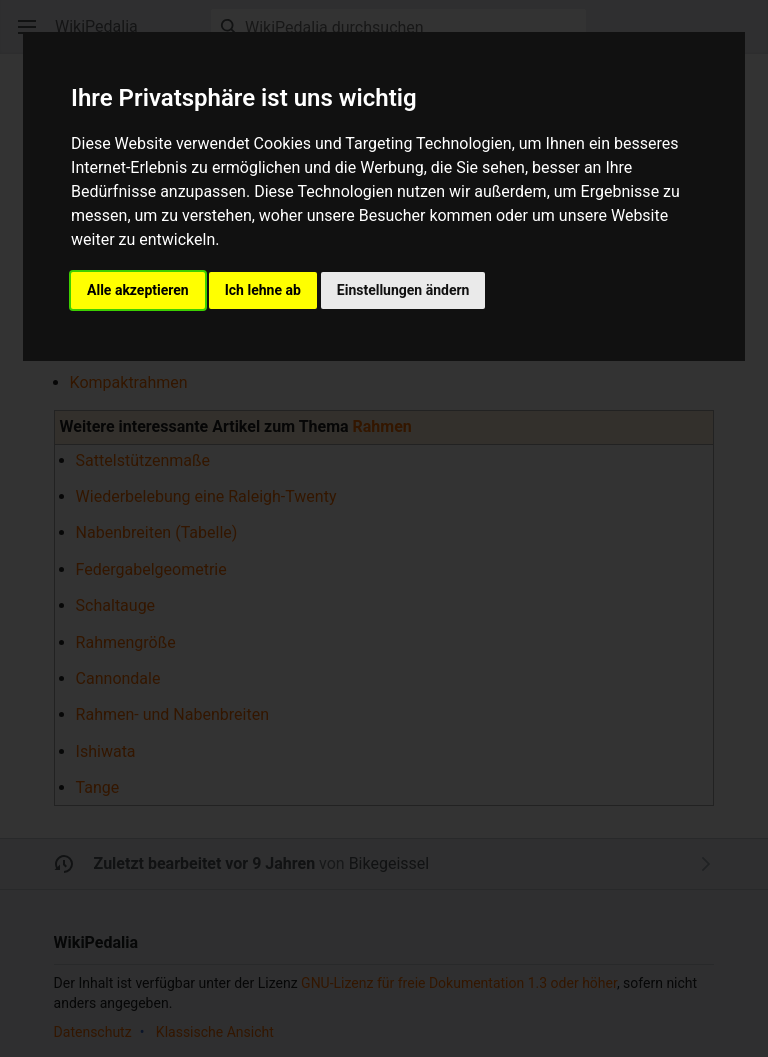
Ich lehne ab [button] (263, 290)
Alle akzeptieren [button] (138, 290)
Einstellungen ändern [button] (403, 290)
